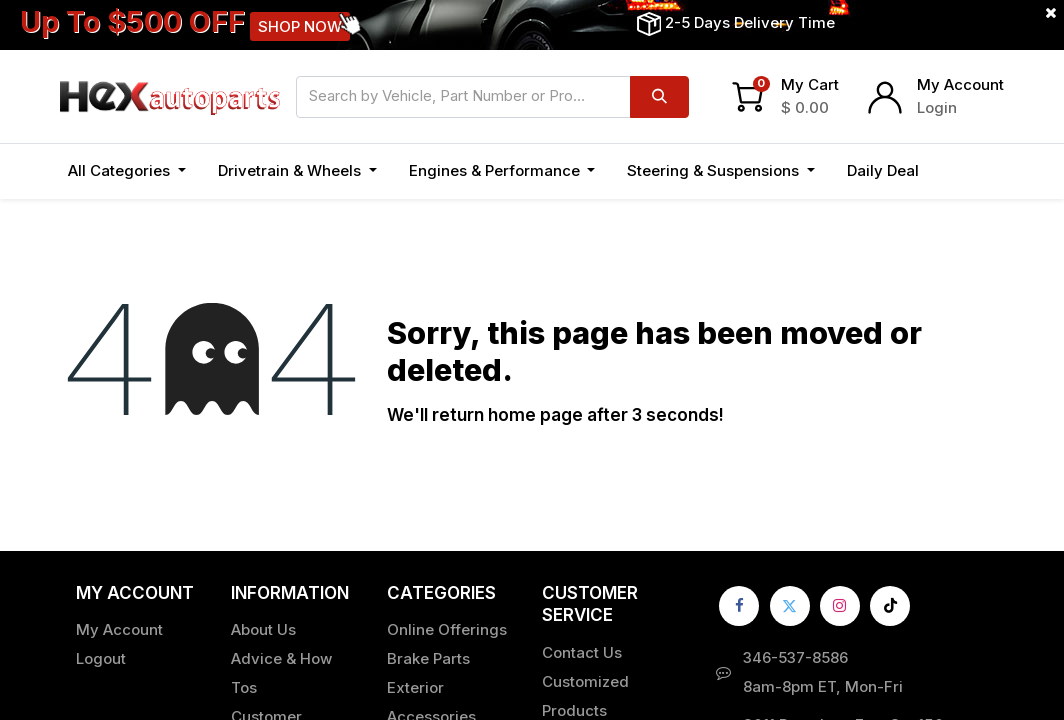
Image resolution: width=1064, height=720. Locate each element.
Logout (101, 658)
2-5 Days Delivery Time (750, 22)
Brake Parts (428, 658)
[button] (957, 171)
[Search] (659, 97)
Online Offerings (447, 629)
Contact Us (582, 652)
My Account (960, 84)
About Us (263, 629)
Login (937, 107)
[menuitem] (883, 171)
